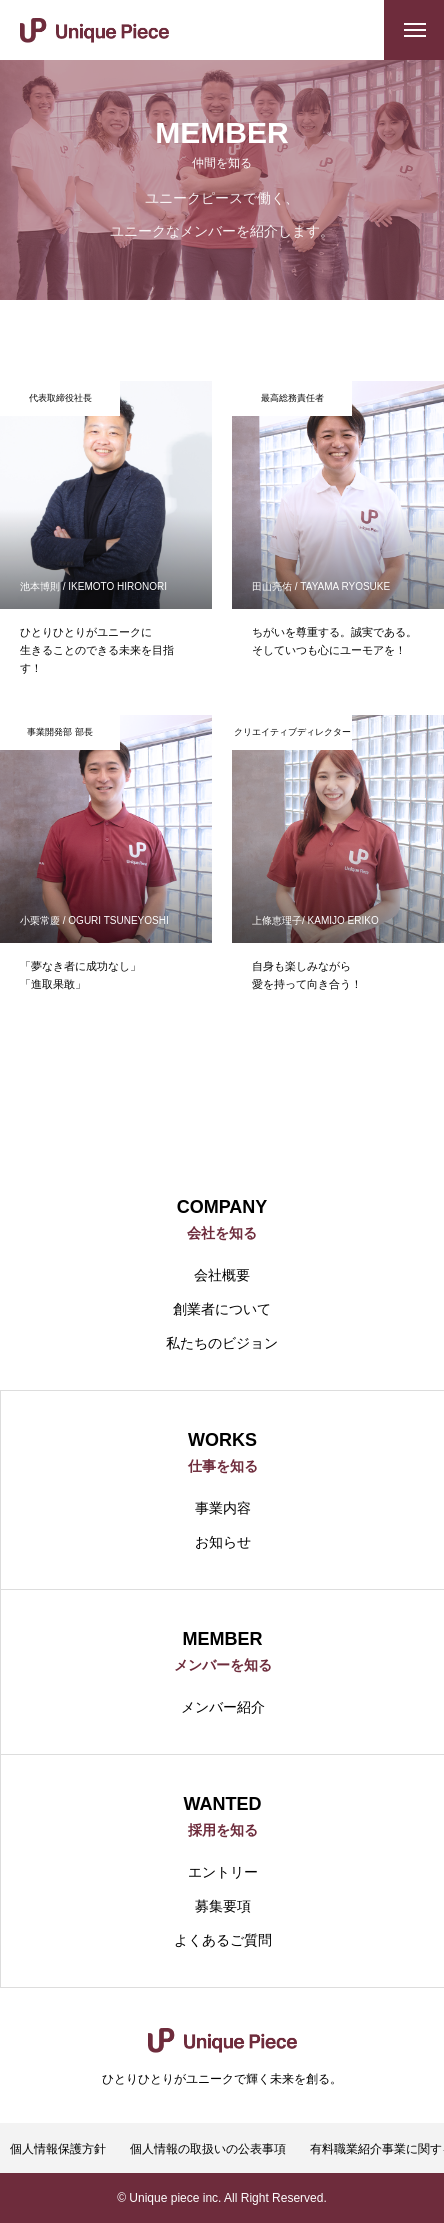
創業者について (222, 1309)
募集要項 (223, 1906)
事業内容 (223, 1508)
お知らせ (223, 1542)
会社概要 (222, 1275)
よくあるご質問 (223, 1940)
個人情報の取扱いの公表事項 (208, 2149)
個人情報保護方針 (58, 2149)
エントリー (223, 1872)
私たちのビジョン (222, 1343)
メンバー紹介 (223, 1707)
